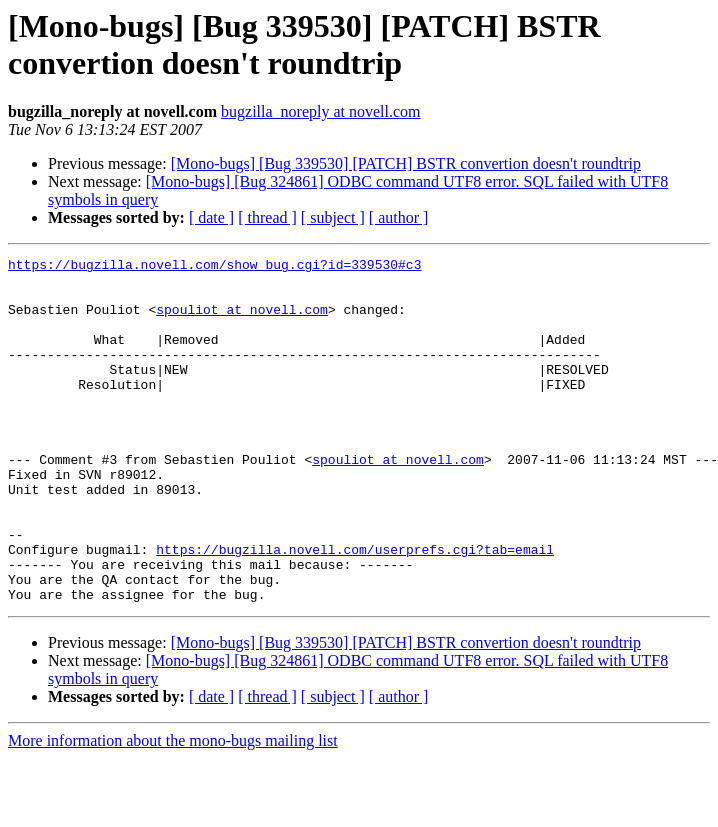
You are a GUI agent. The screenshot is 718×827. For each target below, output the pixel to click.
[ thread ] (267, 217)
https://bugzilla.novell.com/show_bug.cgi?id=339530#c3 (214, 267)
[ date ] (211, 217)
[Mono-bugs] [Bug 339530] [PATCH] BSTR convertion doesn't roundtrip (406, 163)
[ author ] (399, 217)
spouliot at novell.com (242, 321)
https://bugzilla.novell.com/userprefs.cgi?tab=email (355, 609)
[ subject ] (333, 217)
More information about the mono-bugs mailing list (173, 809)
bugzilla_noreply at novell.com (321, 111)
